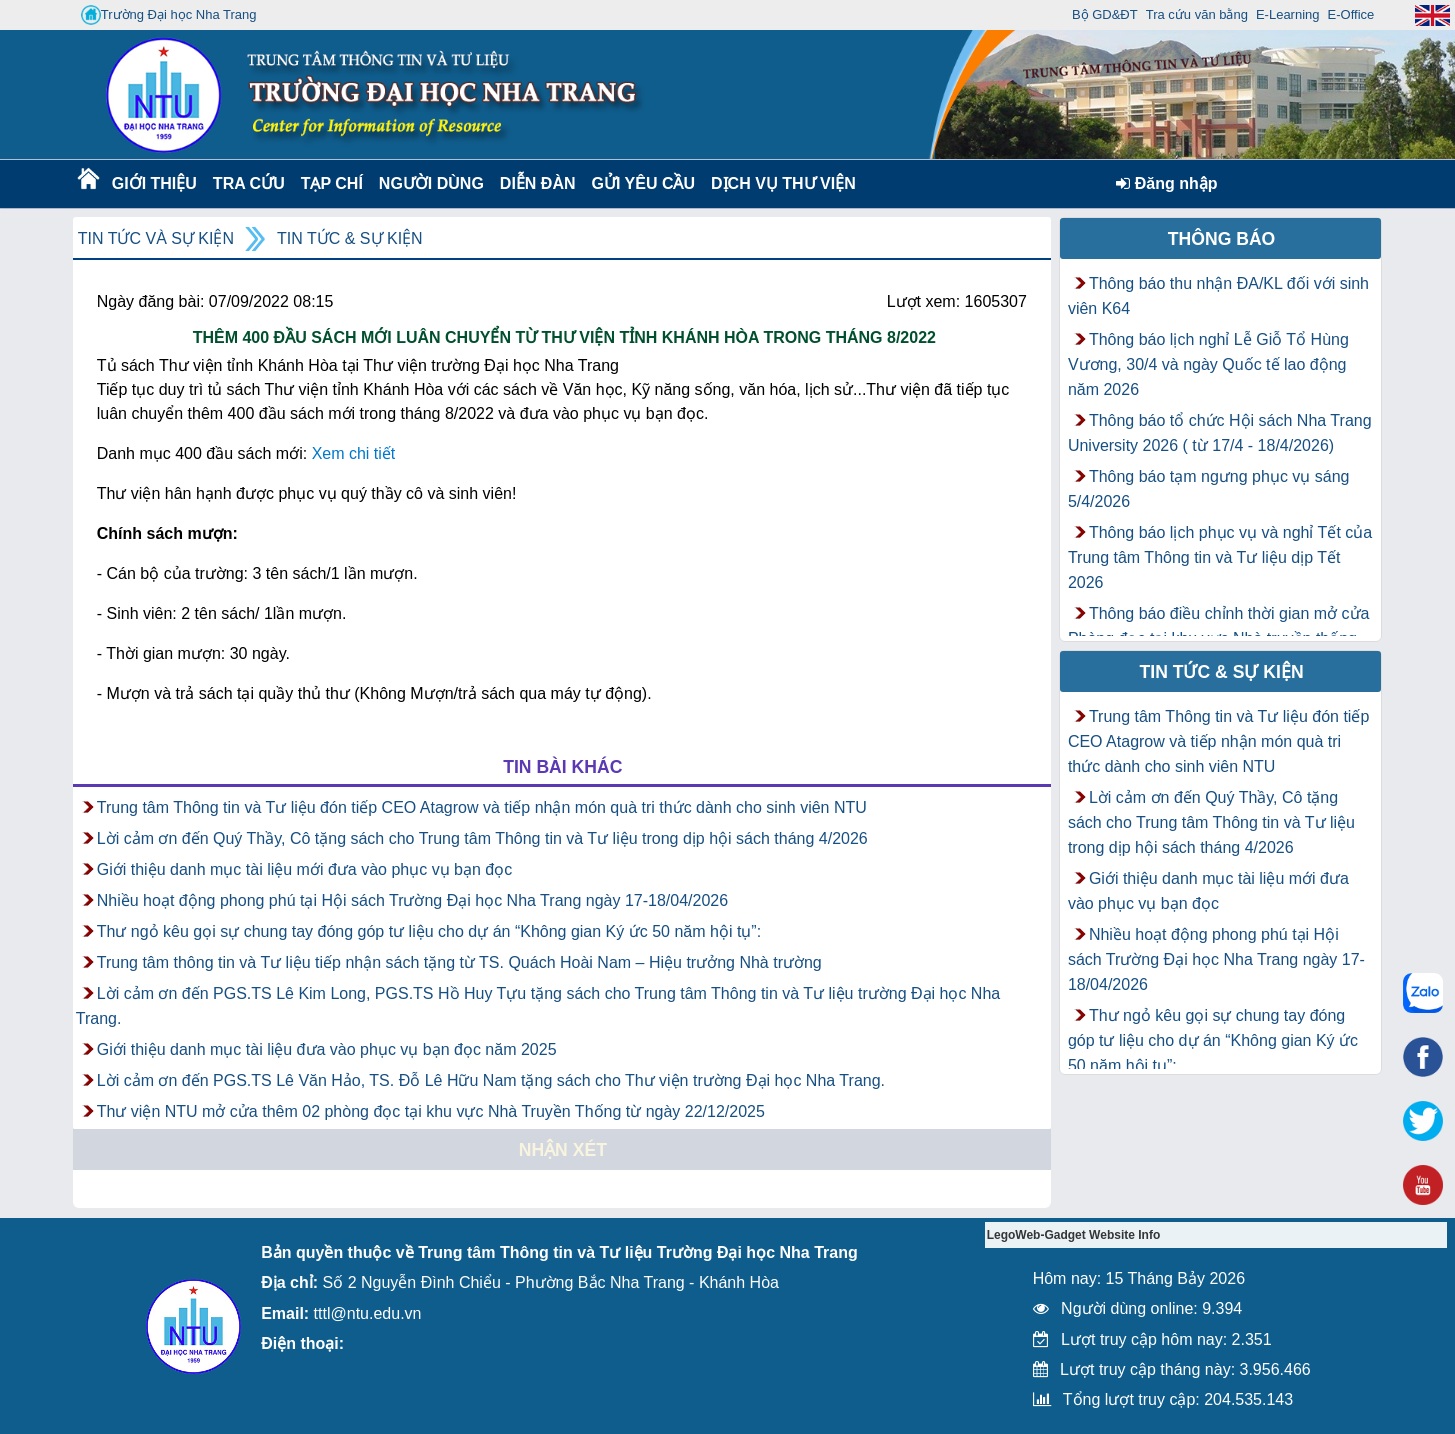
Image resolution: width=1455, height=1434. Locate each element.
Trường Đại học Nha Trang (169, 15)
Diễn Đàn (538, 183)
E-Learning (1288, 14)
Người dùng (429, 183)
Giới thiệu (153, 183)
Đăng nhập (1166, 183)
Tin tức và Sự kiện (156, 238)
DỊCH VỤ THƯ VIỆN (779, 183)
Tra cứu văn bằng (1197, 14)
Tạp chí (332, 183)
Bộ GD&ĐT (1105, 14)
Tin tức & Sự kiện (350, 238)
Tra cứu (248, 183)
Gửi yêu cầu (644, 183)
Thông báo (1222, 239)
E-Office (1351, 14)
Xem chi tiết (354, 453)
